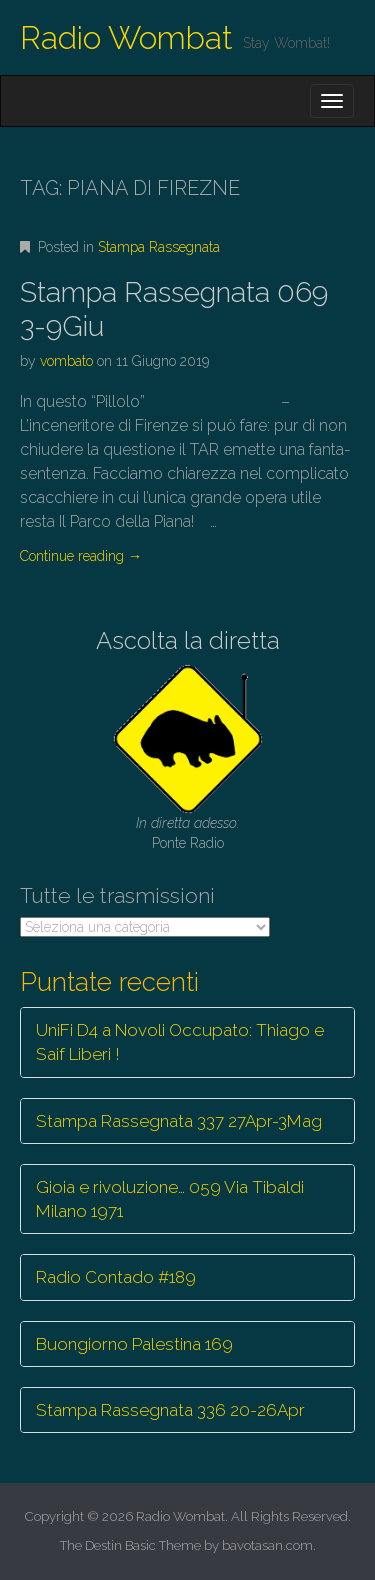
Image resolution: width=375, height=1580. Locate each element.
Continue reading (81, 556)
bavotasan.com (267, 1545)
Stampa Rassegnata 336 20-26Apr (170, 1410)
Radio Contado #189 (116, 1277)
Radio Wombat (126, 37)
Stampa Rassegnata (159, 247)
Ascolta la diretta (188, 640)
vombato (66, 361)
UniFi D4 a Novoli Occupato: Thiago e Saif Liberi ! (180, 1042)
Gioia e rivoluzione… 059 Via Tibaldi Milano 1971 (170, 1199)
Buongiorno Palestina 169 (134, 1344)
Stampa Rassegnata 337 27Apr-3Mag (179, 1121)
